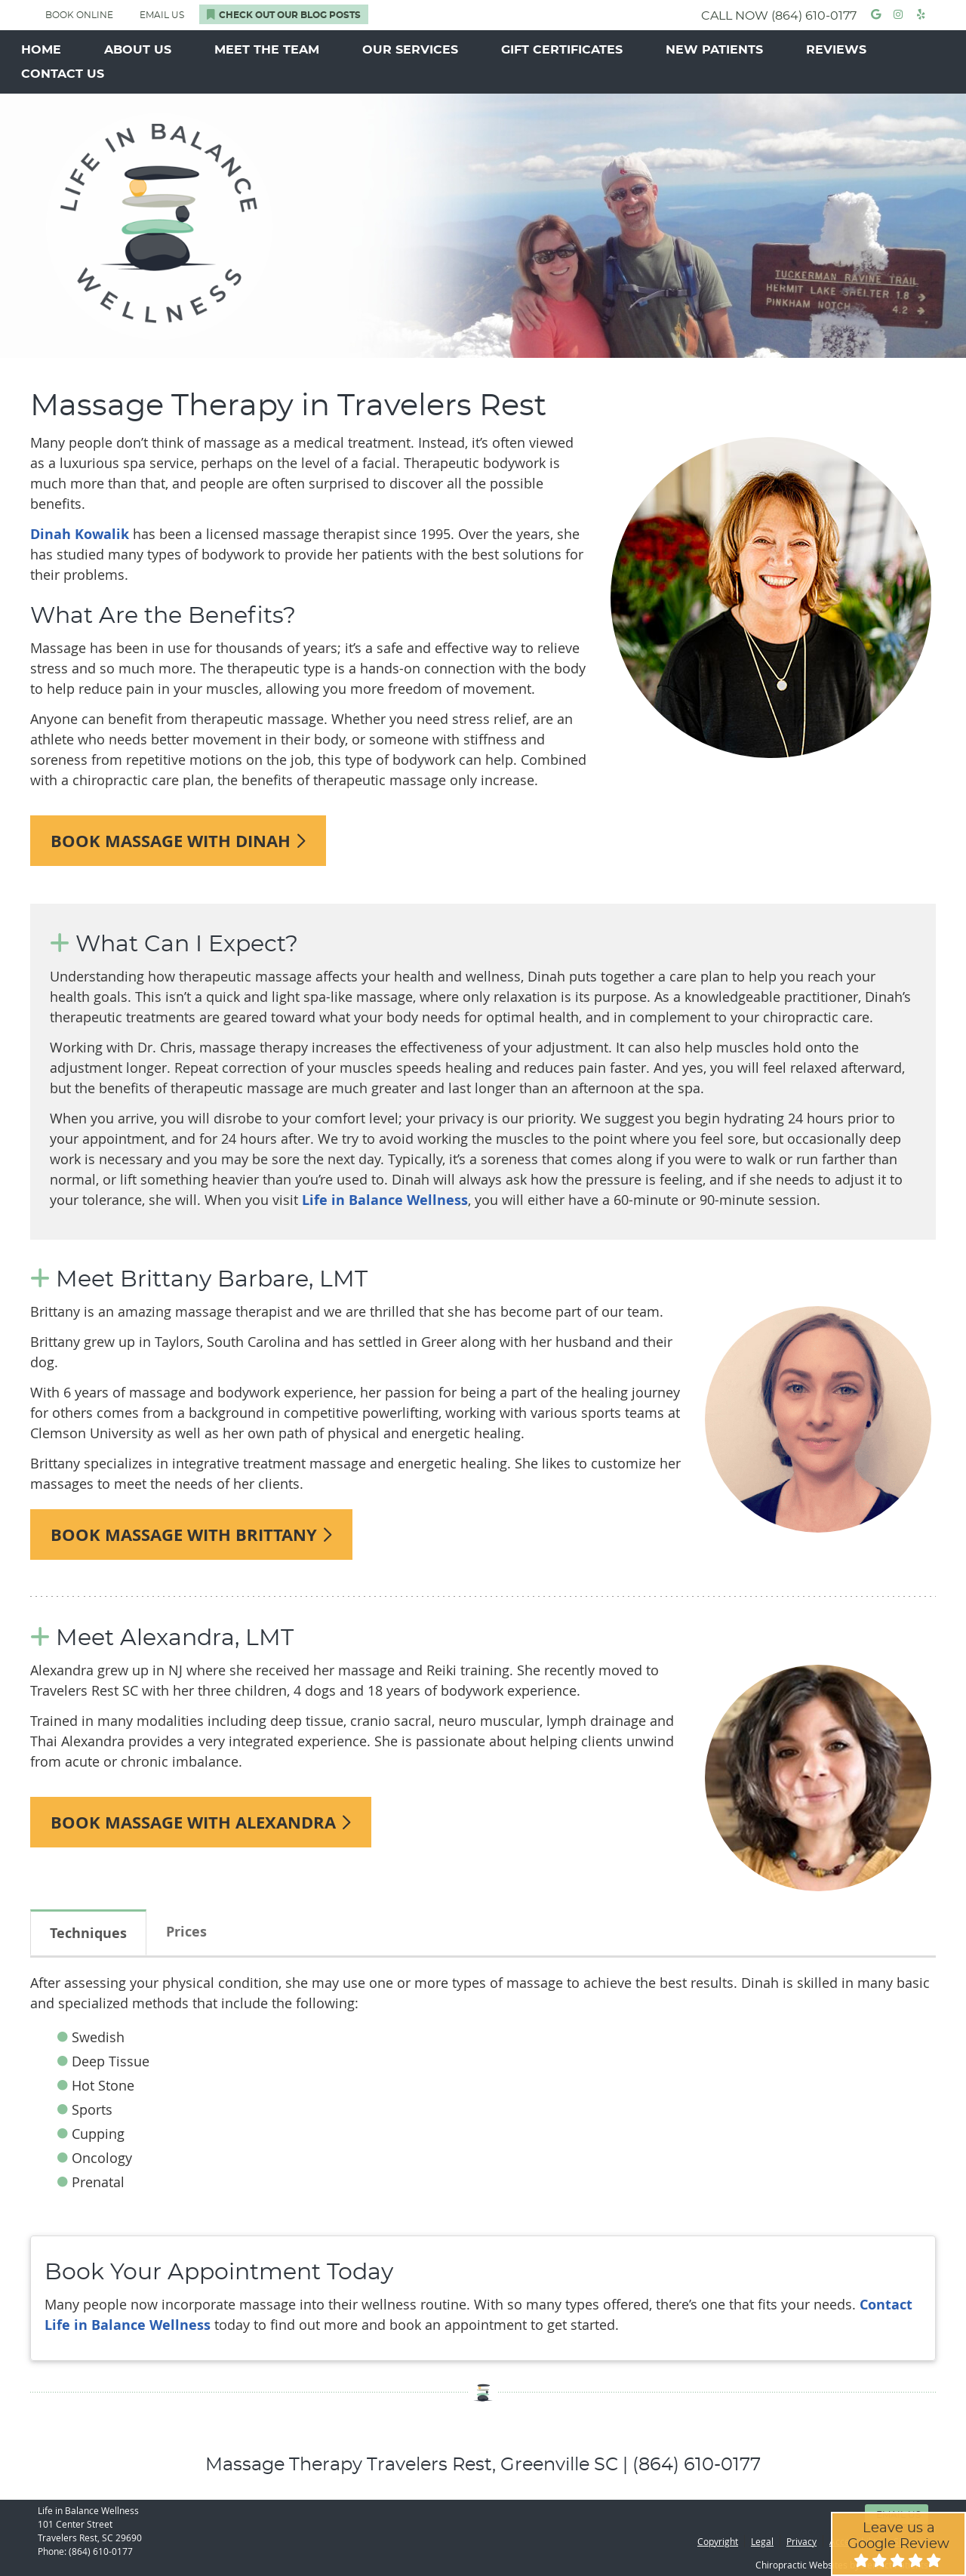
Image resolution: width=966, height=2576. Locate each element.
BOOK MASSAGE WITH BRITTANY (191, 1534)
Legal (762, 2541)
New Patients (714, 50)
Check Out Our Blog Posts (284, 14)
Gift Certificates (562, 50)
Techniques (88, 1933)
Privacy (801, 2541)
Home (41, 50)
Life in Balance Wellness (385, 1200)
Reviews (836, 50)
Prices (186, 1931)
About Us (137, 50)
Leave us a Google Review (898, 2544)
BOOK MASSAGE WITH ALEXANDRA (201, 1822)
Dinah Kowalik (79, 534)
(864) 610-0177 (814, 16)
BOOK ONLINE (79, 15)
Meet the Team (266, 50)
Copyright (717, 2541)
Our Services (410, 50)
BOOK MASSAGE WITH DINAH (178, 840)
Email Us (162, 15)
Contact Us (62, 74)
